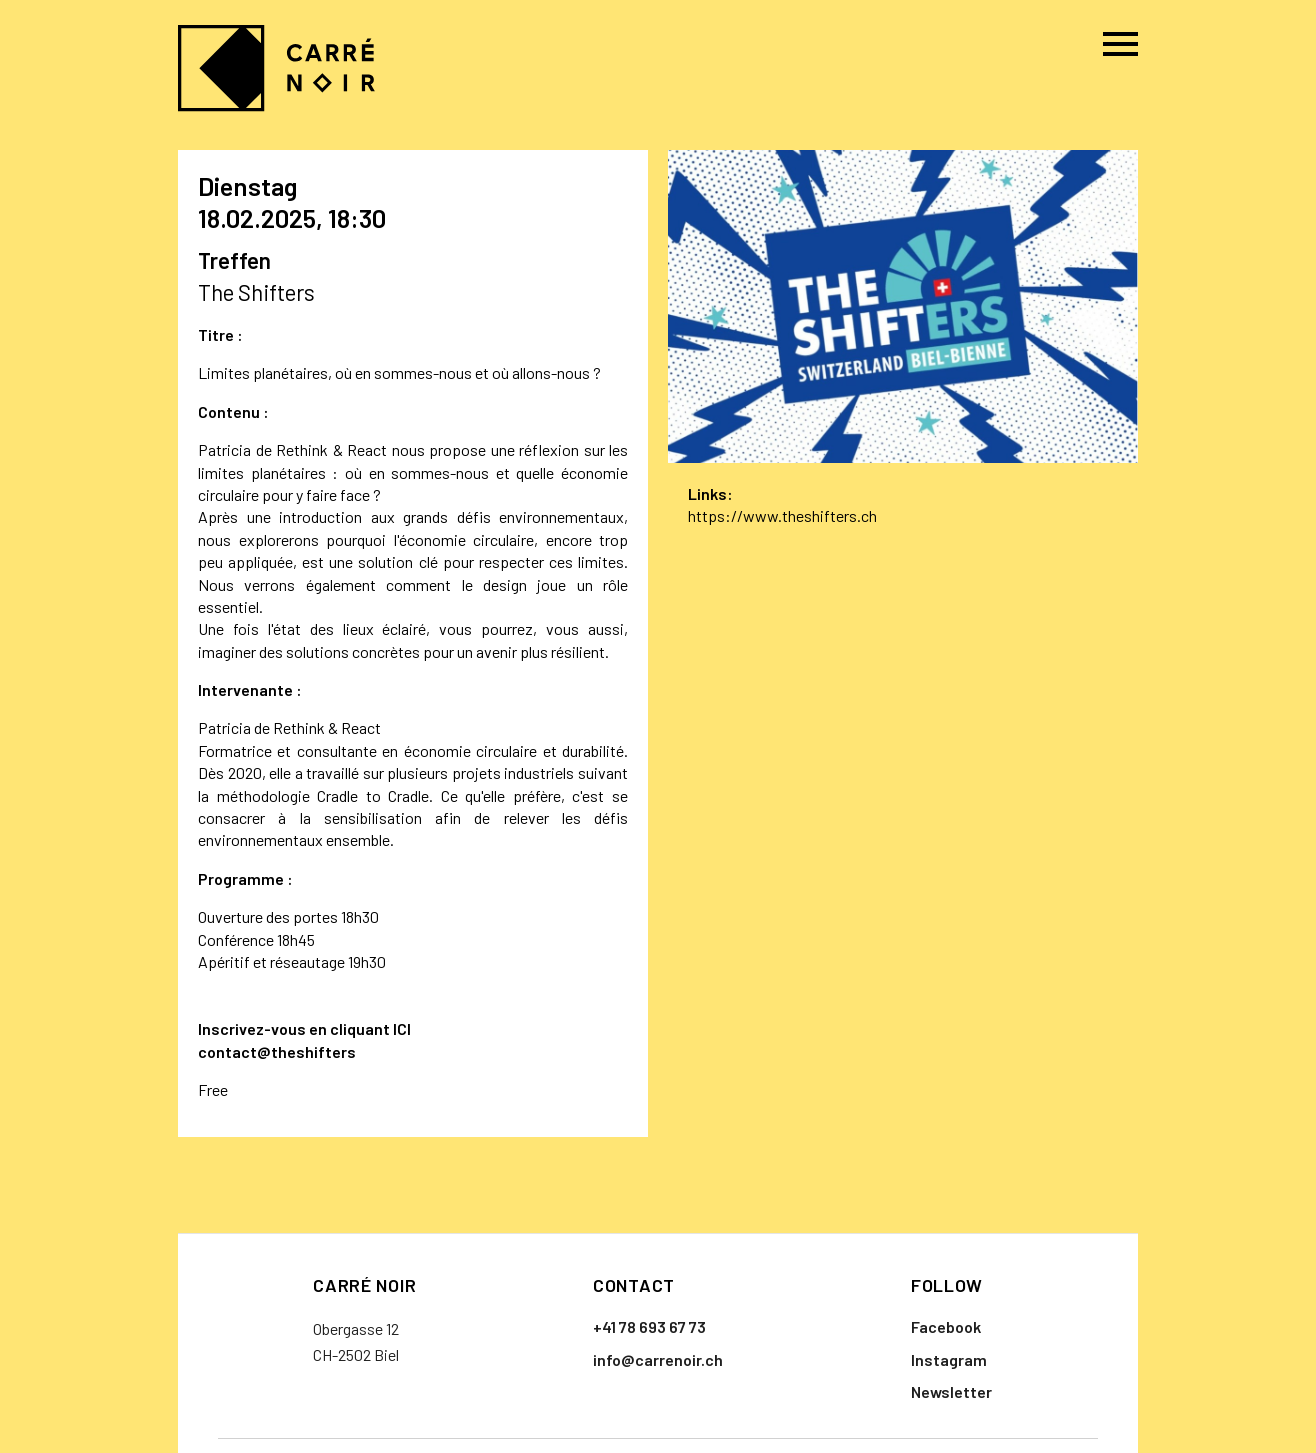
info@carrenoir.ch (658, 1359)
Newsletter (951, 1391)
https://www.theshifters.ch (782, 515)
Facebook (946, 1326)
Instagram (949, 1359)
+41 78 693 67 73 (649, 1326)
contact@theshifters (277, 1051)
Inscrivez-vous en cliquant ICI (304, 1028)
